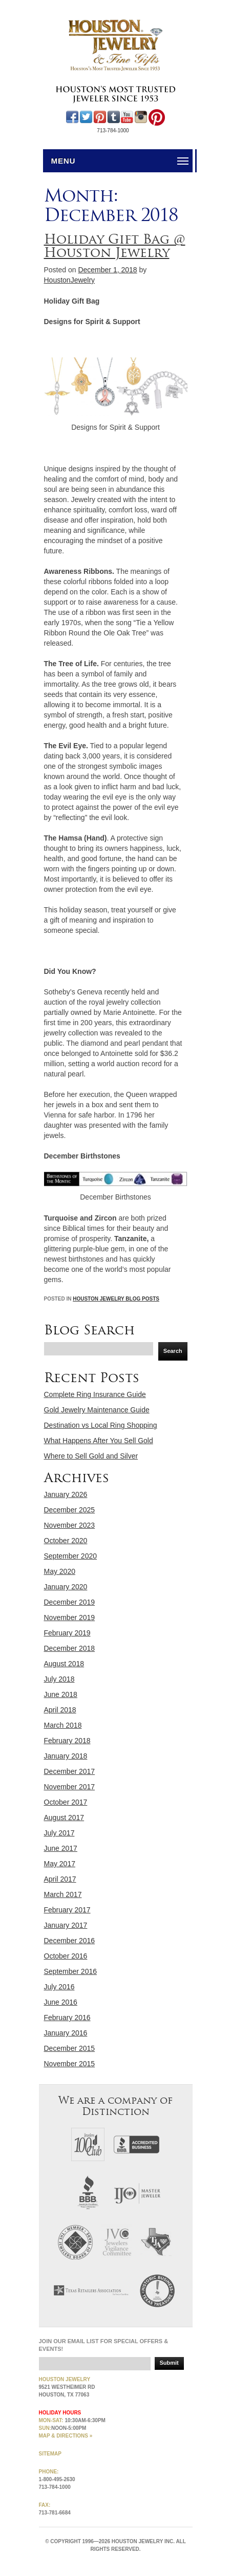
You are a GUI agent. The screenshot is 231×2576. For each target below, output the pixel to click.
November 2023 (69, 1525)
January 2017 (66, 1925)
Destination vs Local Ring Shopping (100, 1425)
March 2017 (63, 1894)
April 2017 (60, 1879)
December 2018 (69, 1648)
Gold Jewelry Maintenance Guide (97, 1410)
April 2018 (60, 1710)
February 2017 (67, 1910)
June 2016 (60, 2002)
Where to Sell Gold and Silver (91, 1456)
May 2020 (59, 1571)
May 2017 (59, 1864)
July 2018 (59, 1679)
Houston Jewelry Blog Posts (116, 1299)
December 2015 (69, 2048)
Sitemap (50, 2454)
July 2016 (59, 1987)
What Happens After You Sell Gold (98, 1440)
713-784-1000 (113, 130)
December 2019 (69, 1602)
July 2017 (59, 1833)
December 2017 (69, 1771)
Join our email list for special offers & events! (104, 2345)
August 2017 (64, 1817)
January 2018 (66, 1756)
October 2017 (66, 1802)
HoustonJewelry (69, 280)
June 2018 (60, 1694)
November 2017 (69, 1787)
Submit (169, 2363)
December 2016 (69, 1940)
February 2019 (67, 1633)
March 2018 (63, 1725)
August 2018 (64, 1664)
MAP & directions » (66, 2436)
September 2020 (70, 1556)
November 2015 (69, 2064)
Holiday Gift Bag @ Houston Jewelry (114, 246)
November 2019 (69, 1617)
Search (172, 1351)
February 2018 (67, 1740)
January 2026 (66, 1494)
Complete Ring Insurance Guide (95, 1394)
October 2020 (66, 1540)
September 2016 (70, 1971)
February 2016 (67, 2017)
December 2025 (69, 1510)
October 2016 (66, 1956)
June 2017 (60, 1848)
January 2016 (66, 2033)
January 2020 (66, 1587)
